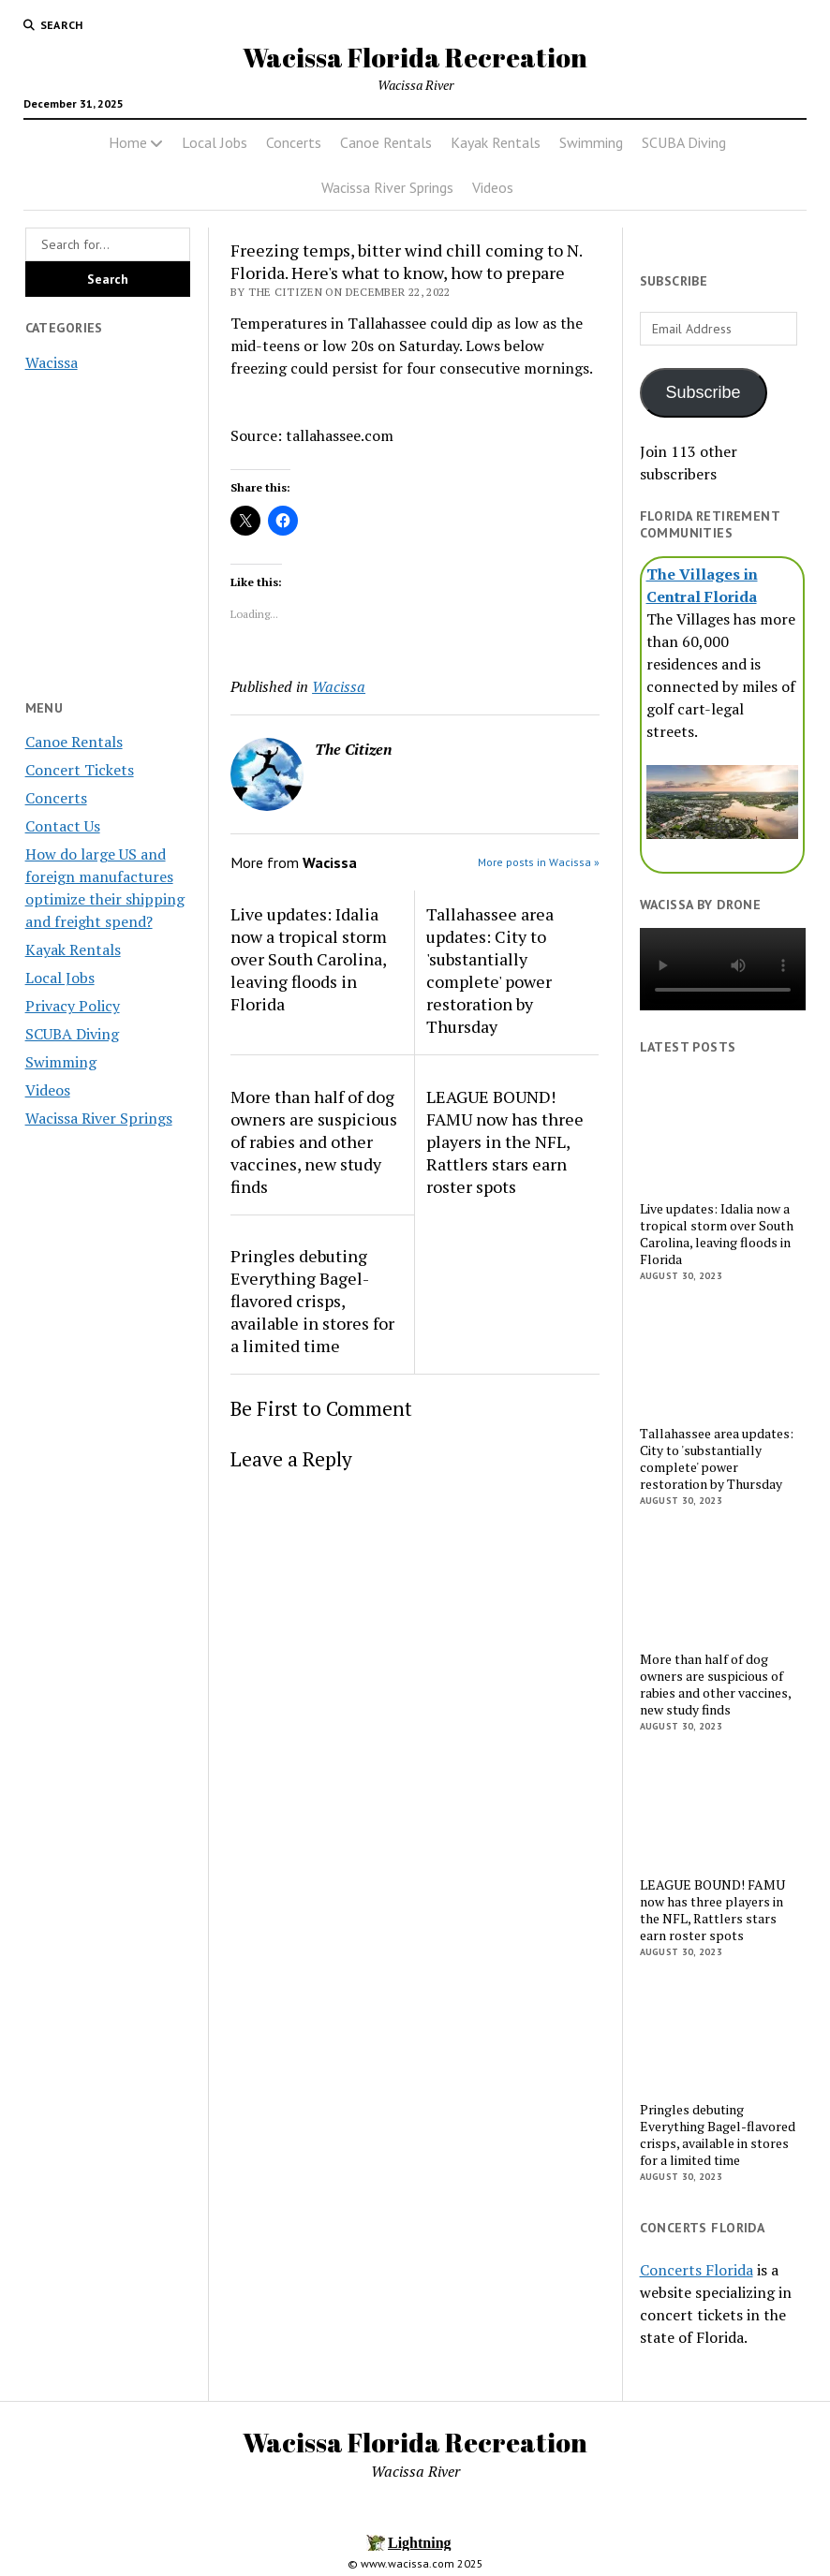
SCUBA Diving (684, 142)
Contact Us (62, 826)
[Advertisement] (108, 1440)
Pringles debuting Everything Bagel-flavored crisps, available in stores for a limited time (312, 1300)
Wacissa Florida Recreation (415, 57)
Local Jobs (214, 142)
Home (128, 142)
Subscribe (703, 392)
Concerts (293, 142)
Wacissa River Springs (387, 187)
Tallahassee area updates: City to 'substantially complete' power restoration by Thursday (490, 970)
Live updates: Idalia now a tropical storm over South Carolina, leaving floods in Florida (308, 959)
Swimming (591, 142)
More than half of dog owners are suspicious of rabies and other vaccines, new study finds (313, 1141)
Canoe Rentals (386, 142)
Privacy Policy (72, 1005)
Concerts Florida (696, 2270)
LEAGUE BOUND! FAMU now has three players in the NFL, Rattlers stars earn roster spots (505, 1141)
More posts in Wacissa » (539, 862)
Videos (492, 187)
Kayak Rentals (496, 142)
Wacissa (51, 362)
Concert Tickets (79, 769)
